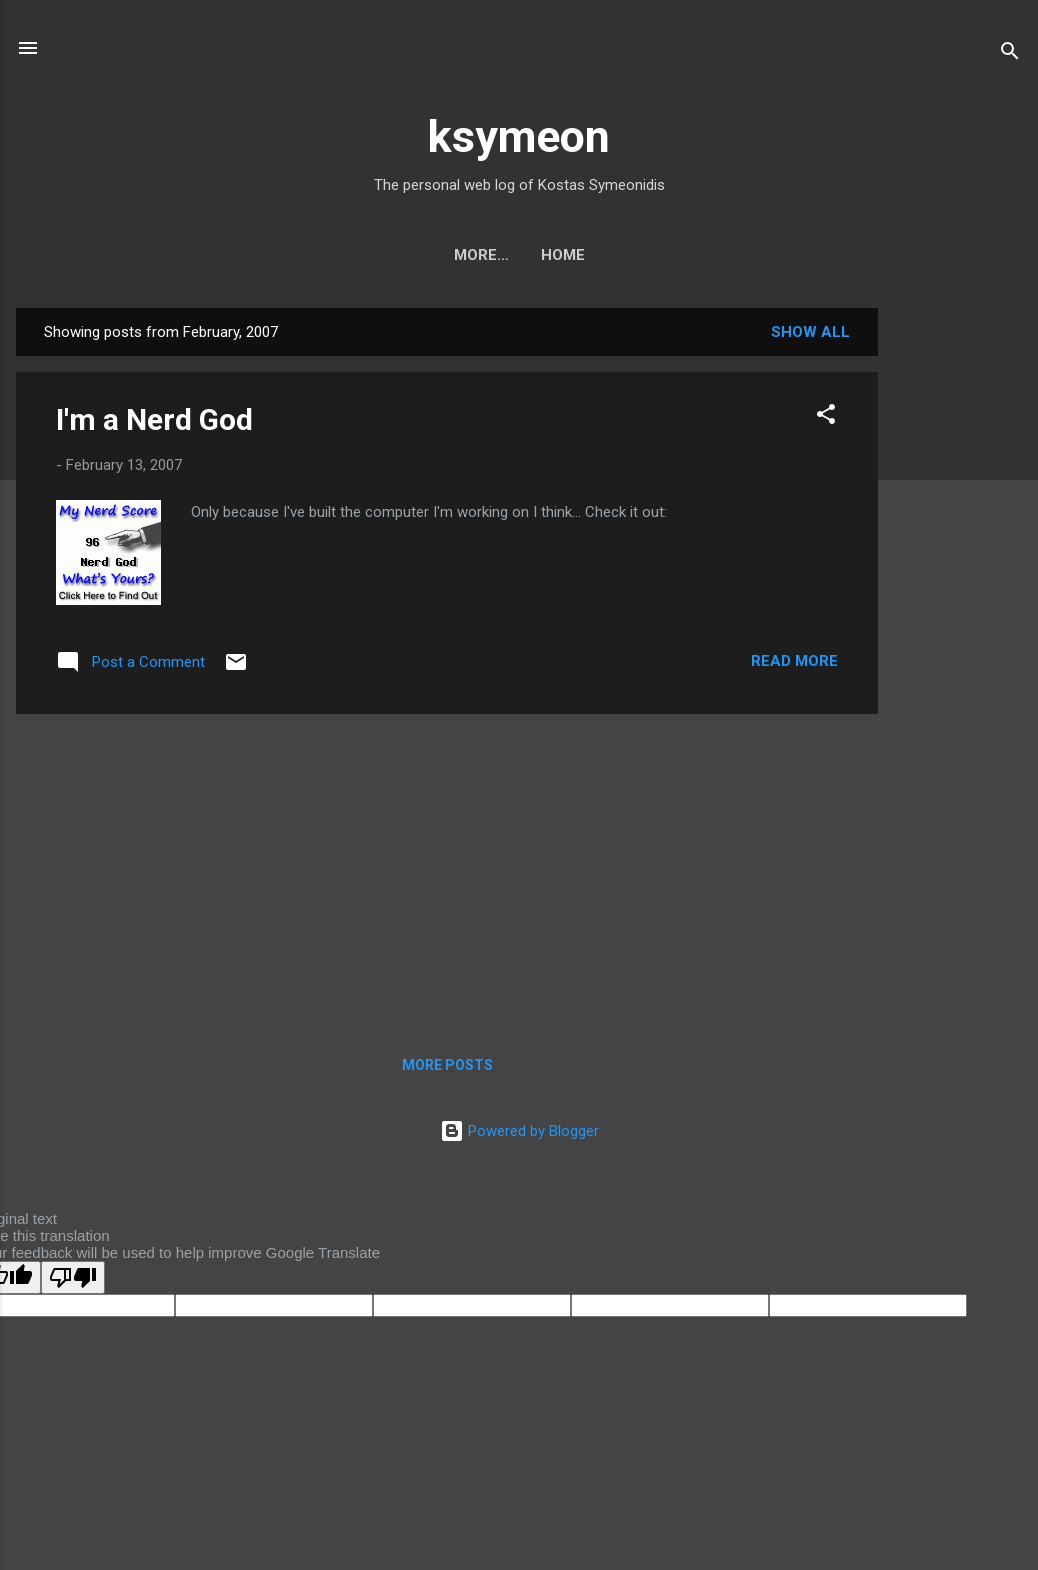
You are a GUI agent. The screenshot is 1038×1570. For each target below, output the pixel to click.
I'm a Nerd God (154, 419)
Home (519, 255)
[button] (826, 417)
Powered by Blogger (519, 1131)
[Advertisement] (958, 608)
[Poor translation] (73, 1277)
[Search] (1010, 54)
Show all (810, 332)
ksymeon (519, 136)
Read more (794, 661)
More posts (447, 1065)
